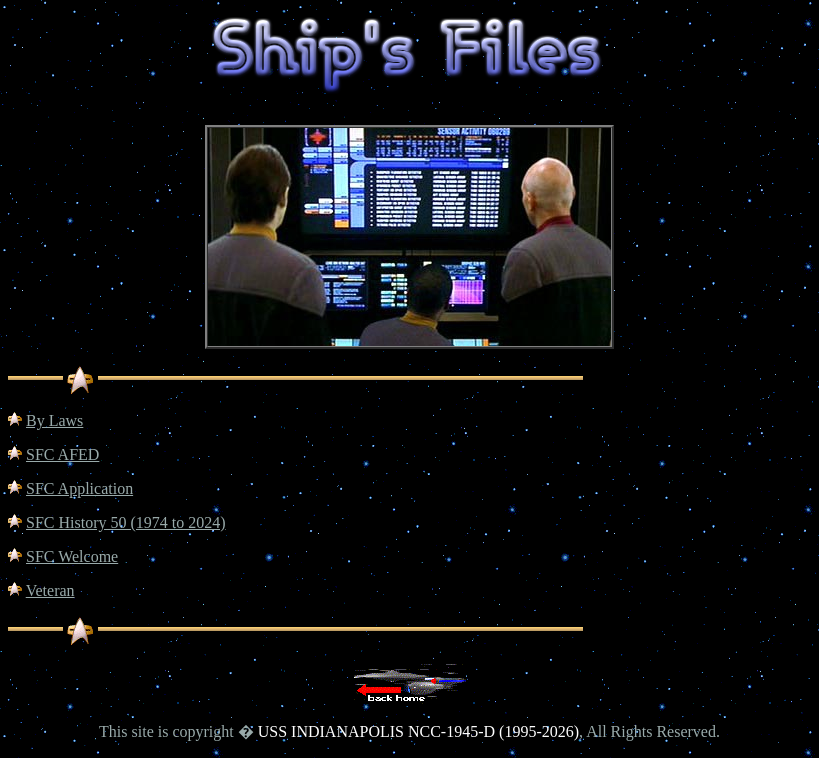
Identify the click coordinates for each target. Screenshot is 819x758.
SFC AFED (62, 454)
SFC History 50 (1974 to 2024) (126, 522)
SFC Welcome (72, 556)
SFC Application (79, 488)
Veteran (50, 590)
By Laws (54, 420)
